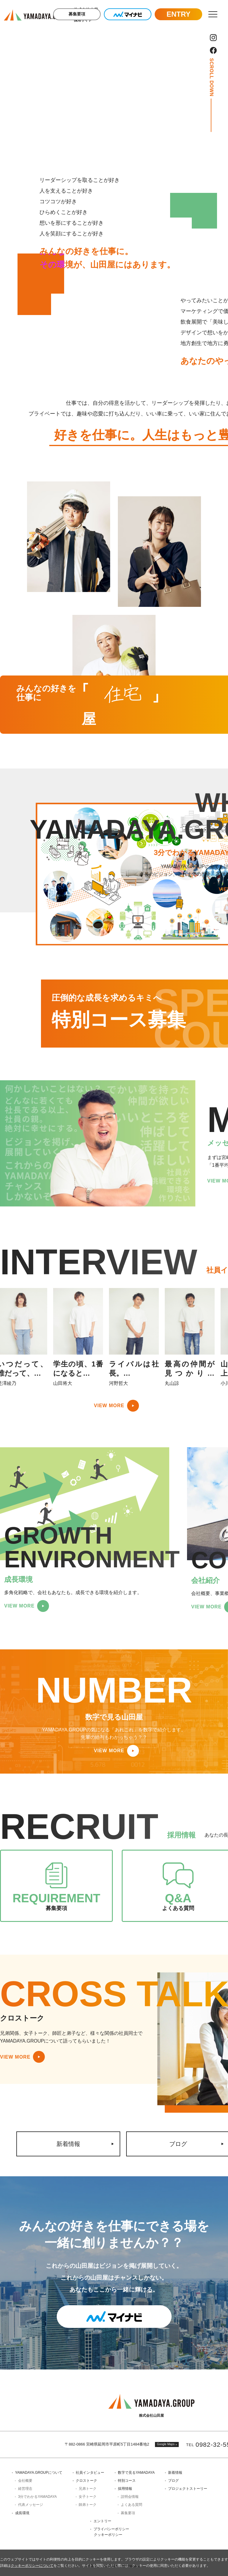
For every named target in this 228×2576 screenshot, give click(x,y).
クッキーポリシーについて (32, 2566)
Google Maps (165, 2444)
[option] (78, 1337)
